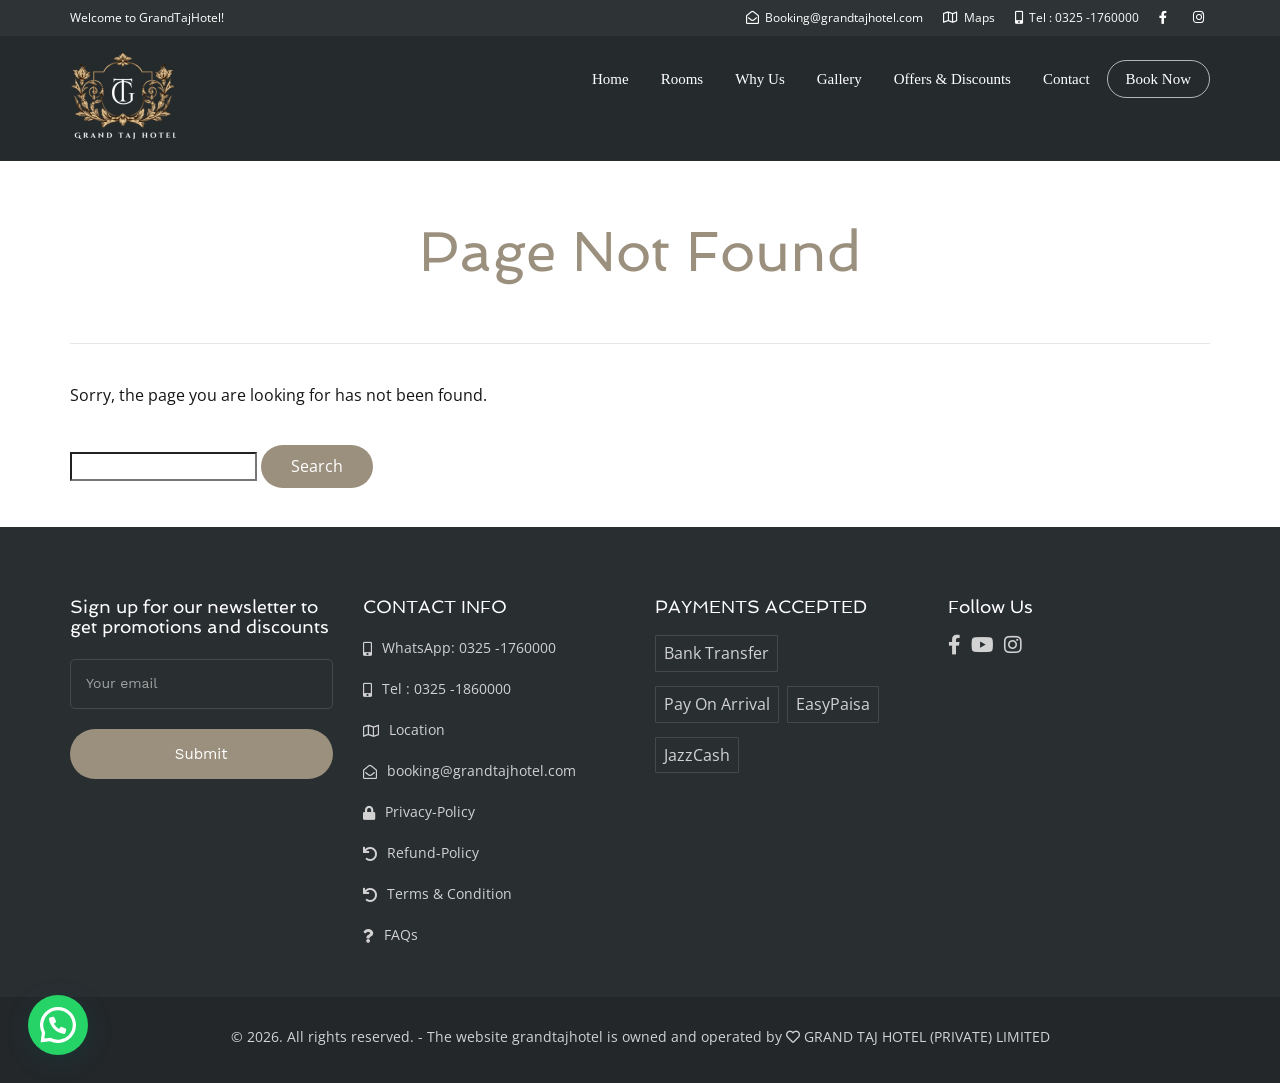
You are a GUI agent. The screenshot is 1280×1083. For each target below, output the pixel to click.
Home (610, 79)
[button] (58, 1025)
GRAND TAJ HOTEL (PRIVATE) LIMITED (927, 1036)
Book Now (1158, 79)
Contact (1066, 79)
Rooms (682, 79)
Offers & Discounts (952, 79)
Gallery (839, 79)
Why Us (760, 79)
